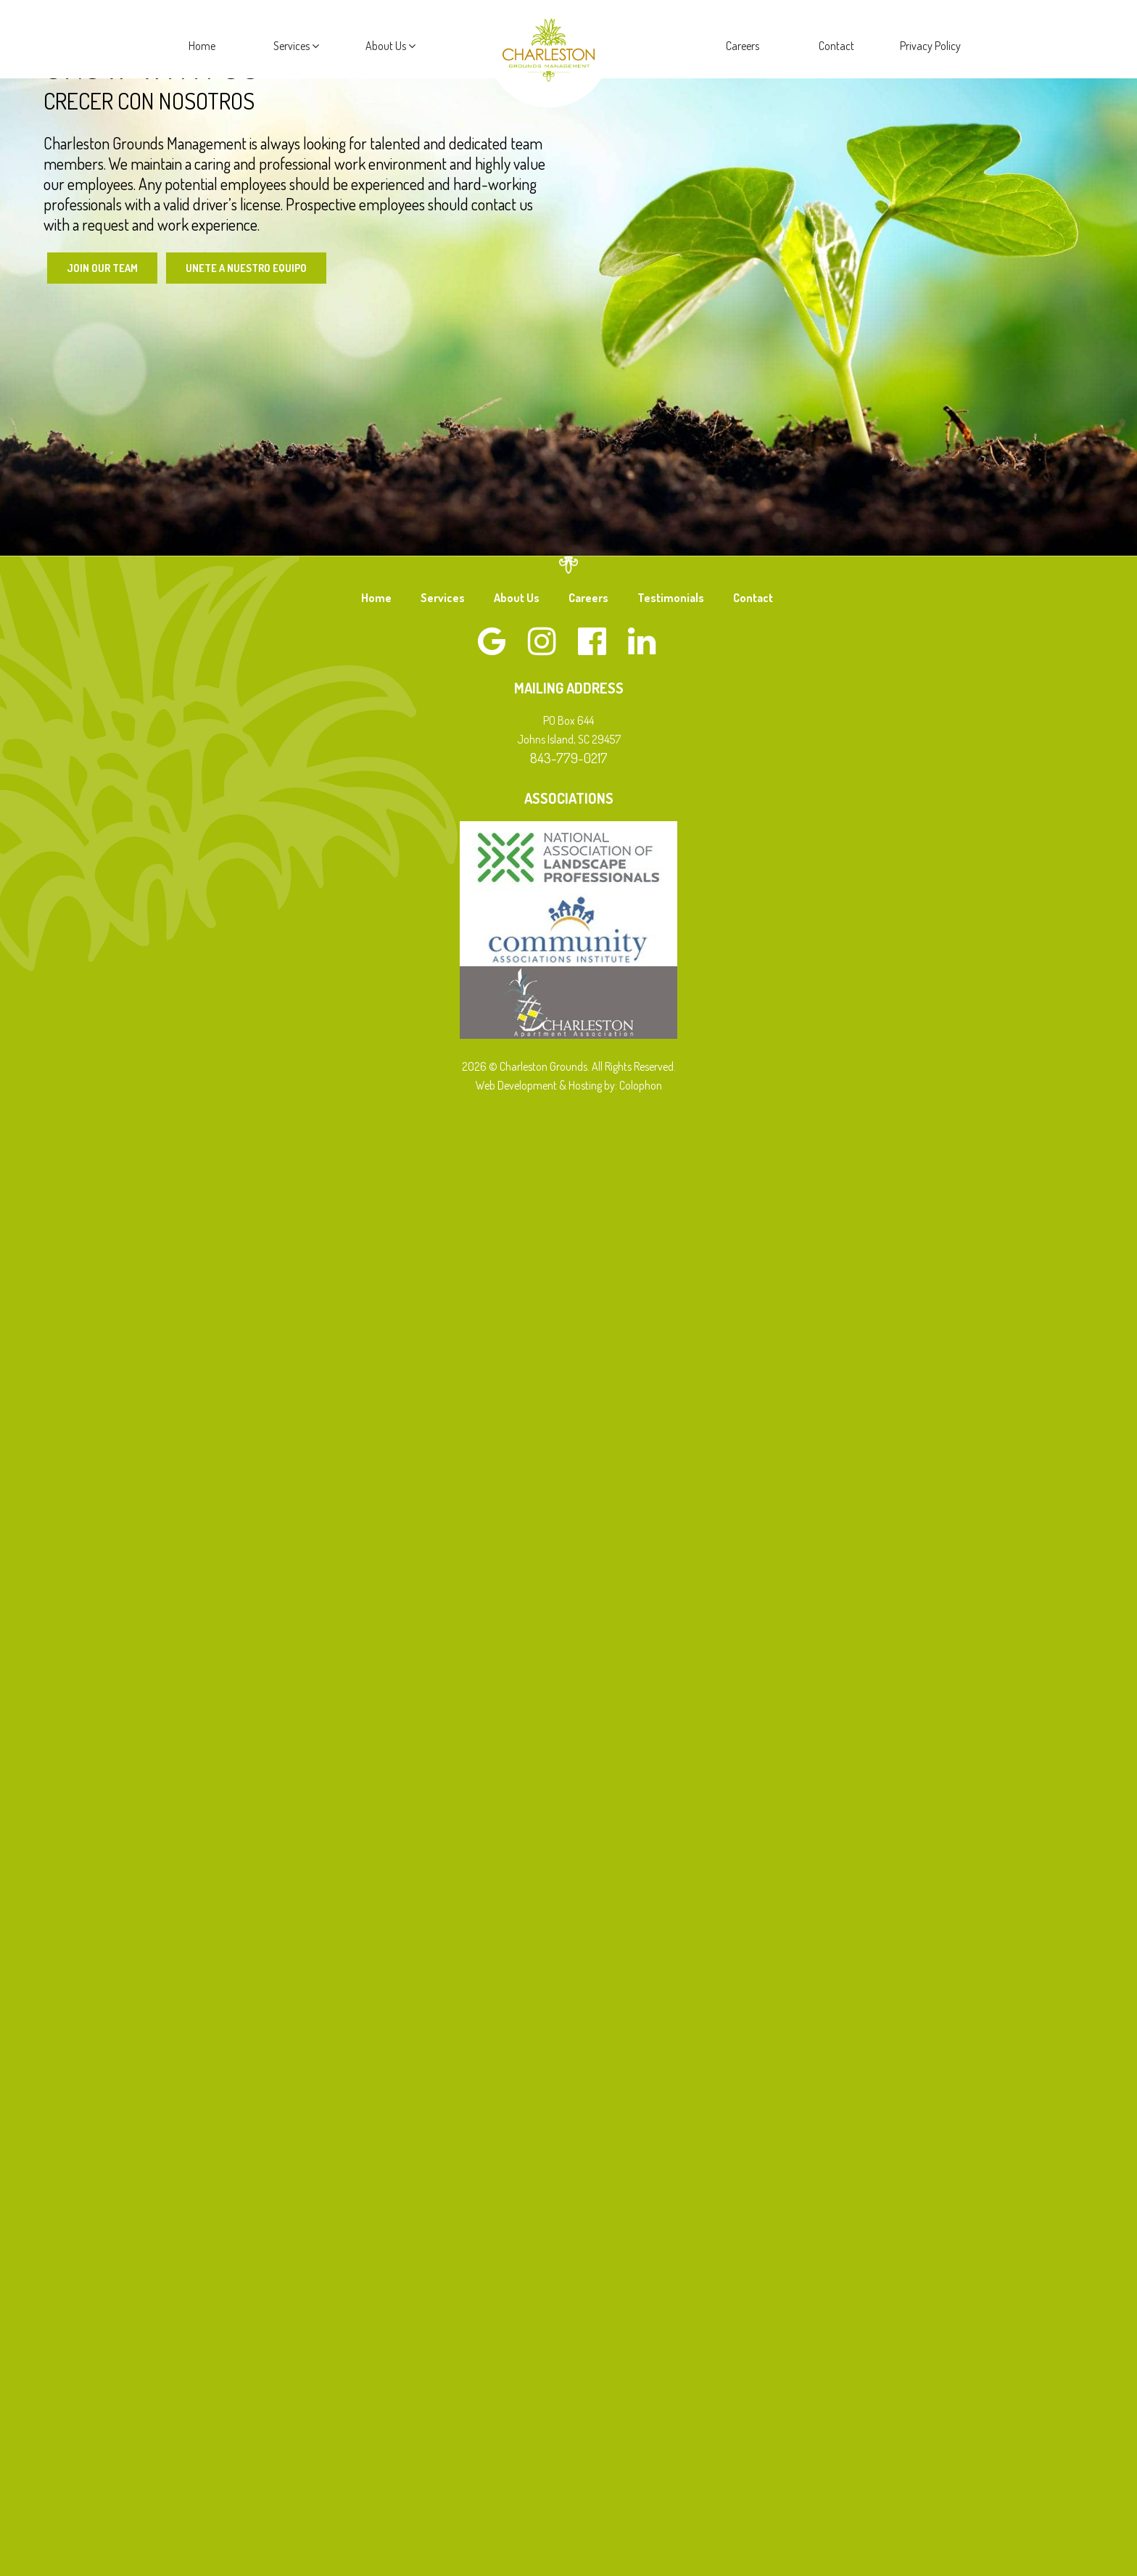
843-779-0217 (569, 759)
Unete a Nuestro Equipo (258, 268)
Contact (836, 45)
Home (202, 45)
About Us (390, 45)
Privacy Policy (930, 45)
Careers (742, 45)
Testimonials (670, 599)
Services (296, 45)
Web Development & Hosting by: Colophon (569, 1086)
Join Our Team (105, 268)
